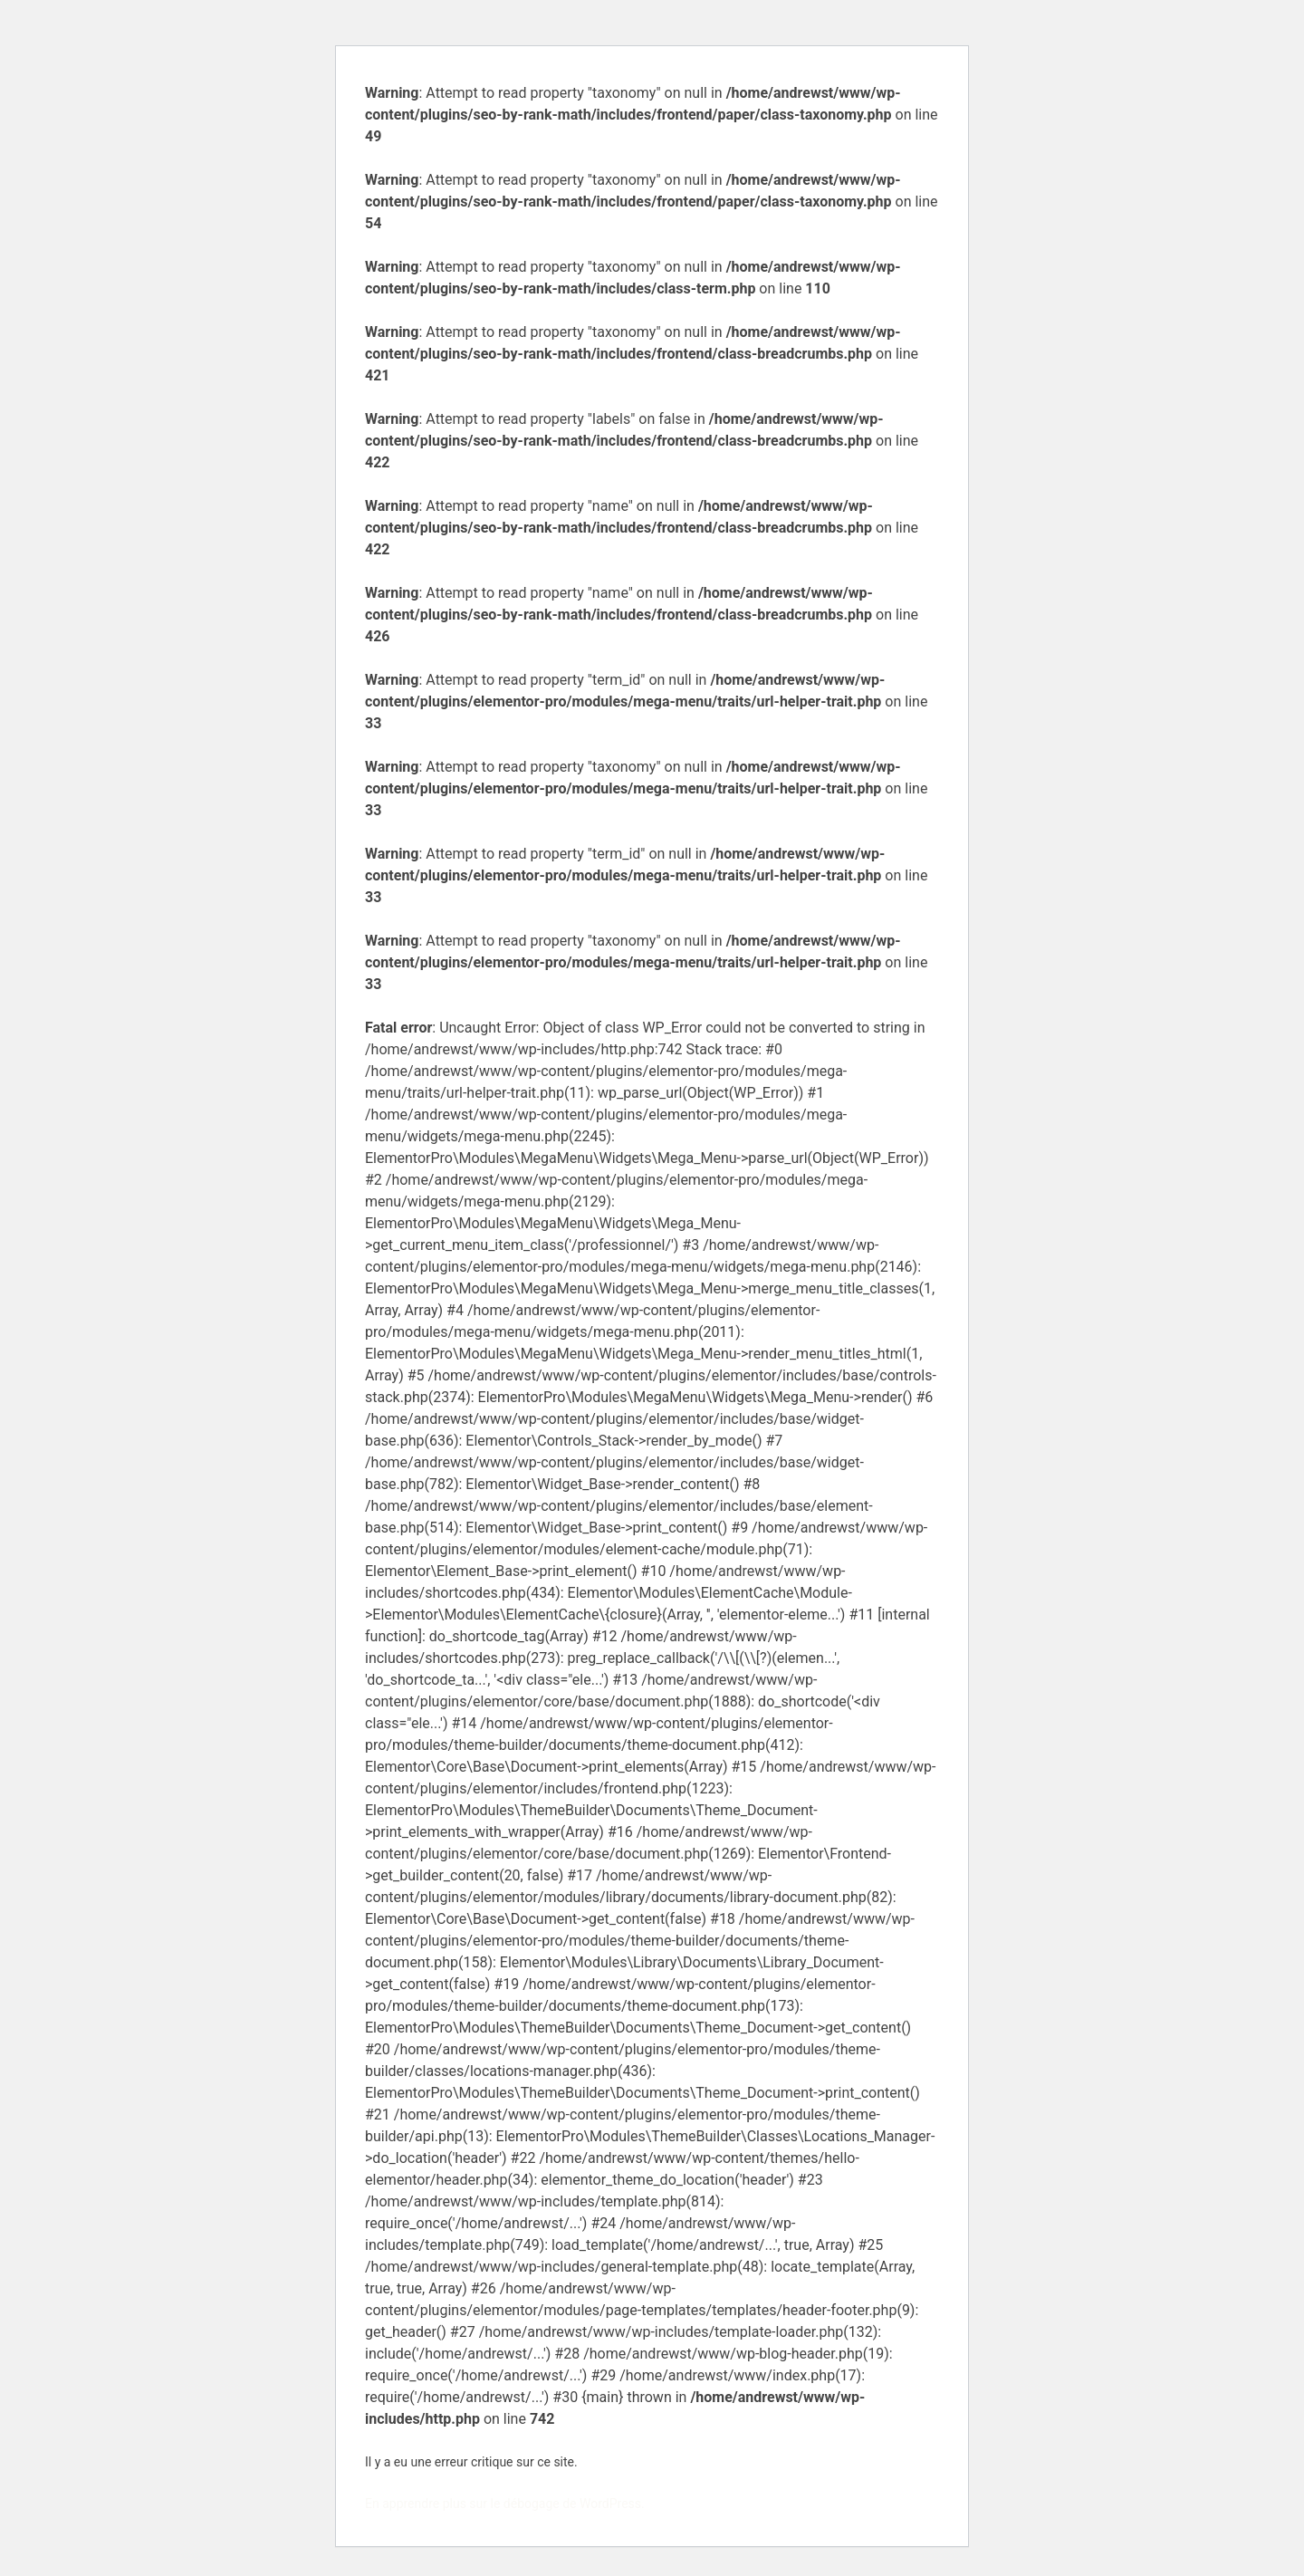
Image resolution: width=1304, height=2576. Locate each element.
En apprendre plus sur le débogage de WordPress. (505, 2503)
